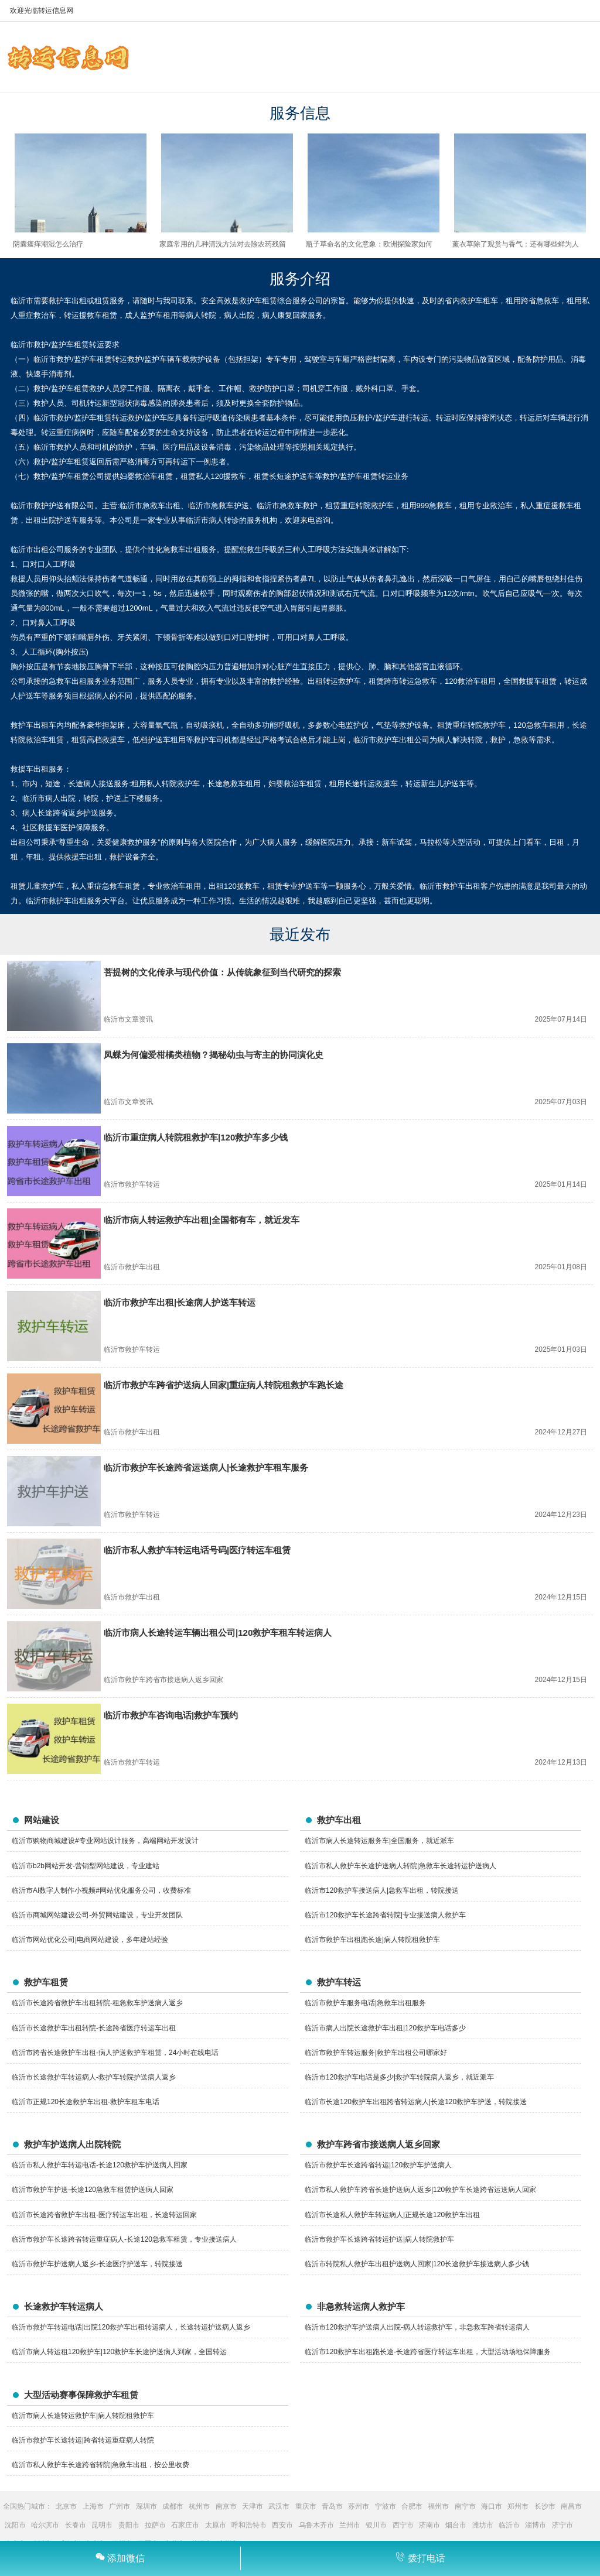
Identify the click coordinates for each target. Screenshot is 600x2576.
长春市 (75, 2525)
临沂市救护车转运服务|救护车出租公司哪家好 (376, 2053)
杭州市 (199, 2506)
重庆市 (305, 2506)
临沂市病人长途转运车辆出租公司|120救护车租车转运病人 (218, 1633)
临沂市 (509, 2525)
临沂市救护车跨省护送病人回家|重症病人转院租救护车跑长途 (223, 1385)
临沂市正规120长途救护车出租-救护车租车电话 (85, 2102)
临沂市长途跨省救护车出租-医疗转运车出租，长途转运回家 (104, 2215)
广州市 (119, 2506)
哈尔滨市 (45, 2525)
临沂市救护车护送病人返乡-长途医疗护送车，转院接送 (97, 2264)
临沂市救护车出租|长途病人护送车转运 (179, 1302)
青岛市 (332, 2506)
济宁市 (562, 2525)
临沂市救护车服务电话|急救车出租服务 (365, 2003)
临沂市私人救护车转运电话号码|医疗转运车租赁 (197, 1550)
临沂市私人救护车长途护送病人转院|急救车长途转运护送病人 (400, 1866)
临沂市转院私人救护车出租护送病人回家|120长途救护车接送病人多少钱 (417, 2264)
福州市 (438, 2506)
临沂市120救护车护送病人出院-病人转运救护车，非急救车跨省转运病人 (417, 2327)
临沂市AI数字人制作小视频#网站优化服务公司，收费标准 (101, 1890)
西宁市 (403, 2525)
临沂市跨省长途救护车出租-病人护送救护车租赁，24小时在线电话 (115, 2053)
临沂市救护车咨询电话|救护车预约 (171, 1715)
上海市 (93, 2506)
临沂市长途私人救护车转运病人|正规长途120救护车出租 (392, 2215)
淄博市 (535, 2525)
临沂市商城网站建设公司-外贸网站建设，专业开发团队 (97, 1915)
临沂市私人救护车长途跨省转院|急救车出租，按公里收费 (100, 2465)
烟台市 (455, 2525)
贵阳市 (128, 2525)
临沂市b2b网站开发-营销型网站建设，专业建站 (85, 1866)
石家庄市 (185, 2525)
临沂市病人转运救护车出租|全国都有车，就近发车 (201, 1220)
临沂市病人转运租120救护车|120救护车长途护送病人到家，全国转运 (119, 2352)
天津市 (252, 2506)
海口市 (491, 2506)
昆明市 (101, 2525)
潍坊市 (482, 2525)
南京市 (226, 2506)
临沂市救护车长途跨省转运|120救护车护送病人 (378, 2165)
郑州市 (518, 2506)
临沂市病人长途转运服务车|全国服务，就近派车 (379, 1841)
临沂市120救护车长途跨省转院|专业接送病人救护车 (385, 1915)
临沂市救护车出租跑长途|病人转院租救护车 (372, 1940)
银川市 (376, 2525)
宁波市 (385, 2506)
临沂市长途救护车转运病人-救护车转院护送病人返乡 (94, 2077)
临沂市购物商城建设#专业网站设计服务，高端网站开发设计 (105, 1841)
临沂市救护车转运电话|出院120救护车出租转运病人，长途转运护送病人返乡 (131, 2327)
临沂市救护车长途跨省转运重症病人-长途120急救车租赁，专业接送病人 (124, 2239)
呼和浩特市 (249, 2525)
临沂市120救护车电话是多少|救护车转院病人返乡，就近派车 (399, 2077)
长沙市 (544, 2506)
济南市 (429, 2525)
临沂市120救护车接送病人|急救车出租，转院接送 (382, 1890)
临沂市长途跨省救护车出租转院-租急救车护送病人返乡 (97, 2003)
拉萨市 (155, 2525)
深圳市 (146, 2506)
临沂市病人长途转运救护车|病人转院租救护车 (83, 2415)
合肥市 (411, 2506)
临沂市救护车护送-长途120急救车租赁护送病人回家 (92, 2190)
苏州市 (358, 2506)
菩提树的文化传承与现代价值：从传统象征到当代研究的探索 (222, 972)
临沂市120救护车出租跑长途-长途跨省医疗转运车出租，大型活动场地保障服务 (428, 2352)
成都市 (172, 2506)
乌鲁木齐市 (316, 2525)
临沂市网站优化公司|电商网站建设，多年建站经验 (90, 1940)
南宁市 (465, 2506)
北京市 (66, 2506)
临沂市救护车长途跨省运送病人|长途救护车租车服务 (206, 1467)
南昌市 (571, 2506)
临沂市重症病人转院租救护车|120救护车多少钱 (196, 1137)
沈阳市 (15, 2525)
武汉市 (278, 2506)
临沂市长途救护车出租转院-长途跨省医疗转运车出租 (94, 2028)
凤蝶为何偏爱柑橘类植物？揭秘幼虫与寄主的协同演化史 (213, 1055)
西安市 (282, 2525)
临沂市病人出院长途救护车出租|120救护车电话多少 (385, 2028)
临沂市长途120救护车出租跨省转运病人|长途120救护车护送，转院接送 (416, 2102)
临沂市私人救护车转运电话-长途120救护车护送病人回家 (100, 2165)
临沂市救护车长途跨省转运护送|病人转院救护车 (379, 2239)
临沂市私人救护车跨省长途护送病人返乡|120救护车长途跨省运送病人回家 (420, 2190)
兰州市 (349, 2525)
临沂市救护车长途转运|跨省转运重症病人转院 (83, 2440)
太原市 (215, 2525)
